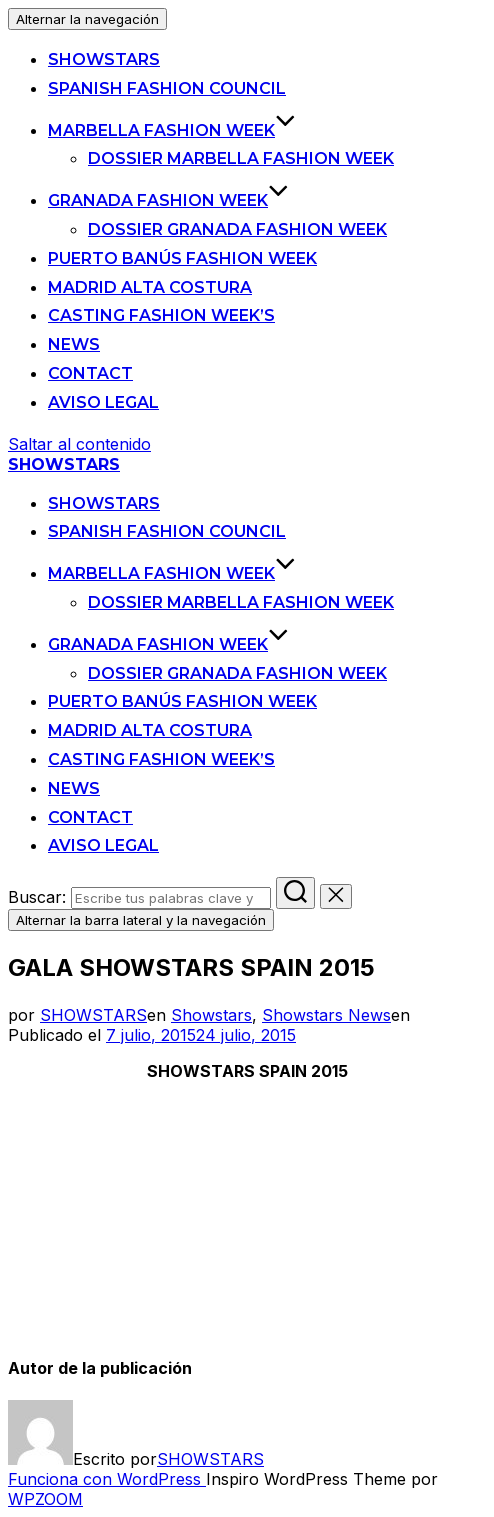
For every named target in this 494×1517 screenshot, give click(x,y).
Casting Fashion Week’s (161, 315)
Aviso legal (103, 402)
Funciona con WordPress (107, 1479)
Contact (90, 373)
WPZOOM (45, 1499)
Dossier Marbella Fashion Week (241, 158)
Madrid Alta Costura (150, 287)
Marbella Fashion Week (172, 130)
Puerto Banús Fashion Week (182, 258)
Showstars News (326, 1015)
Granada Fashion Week (168, 200)
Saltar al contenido (79, 444)
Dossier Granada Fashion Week (237, 229)
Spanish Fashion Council (167, 88)
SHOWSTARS (104, 59)
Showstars (211, 1015)
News (74, 344)
